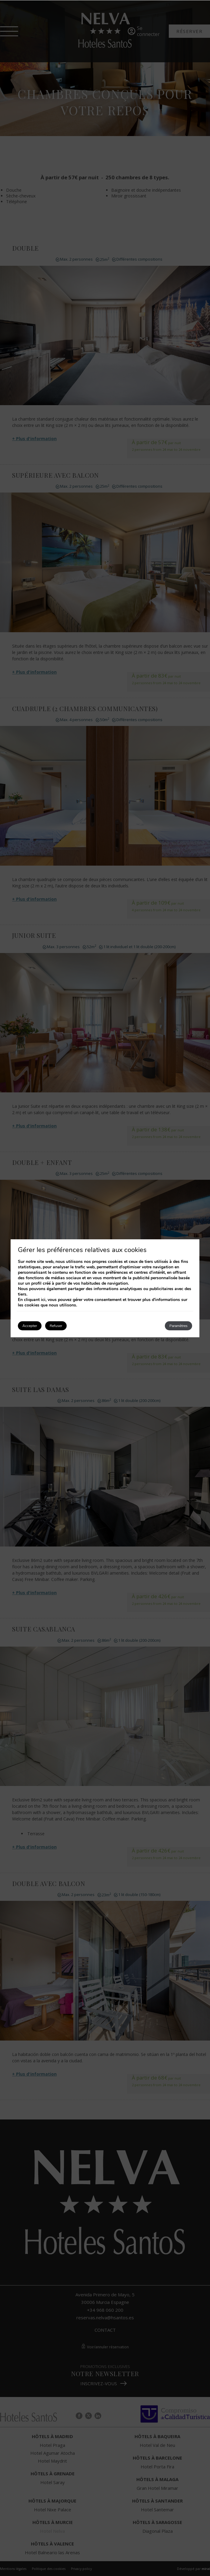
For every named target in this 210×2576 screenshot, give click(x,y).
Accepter (29, 1325)
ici (43, 1300)
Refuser (56, 1325)
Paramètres (178, 1325)
